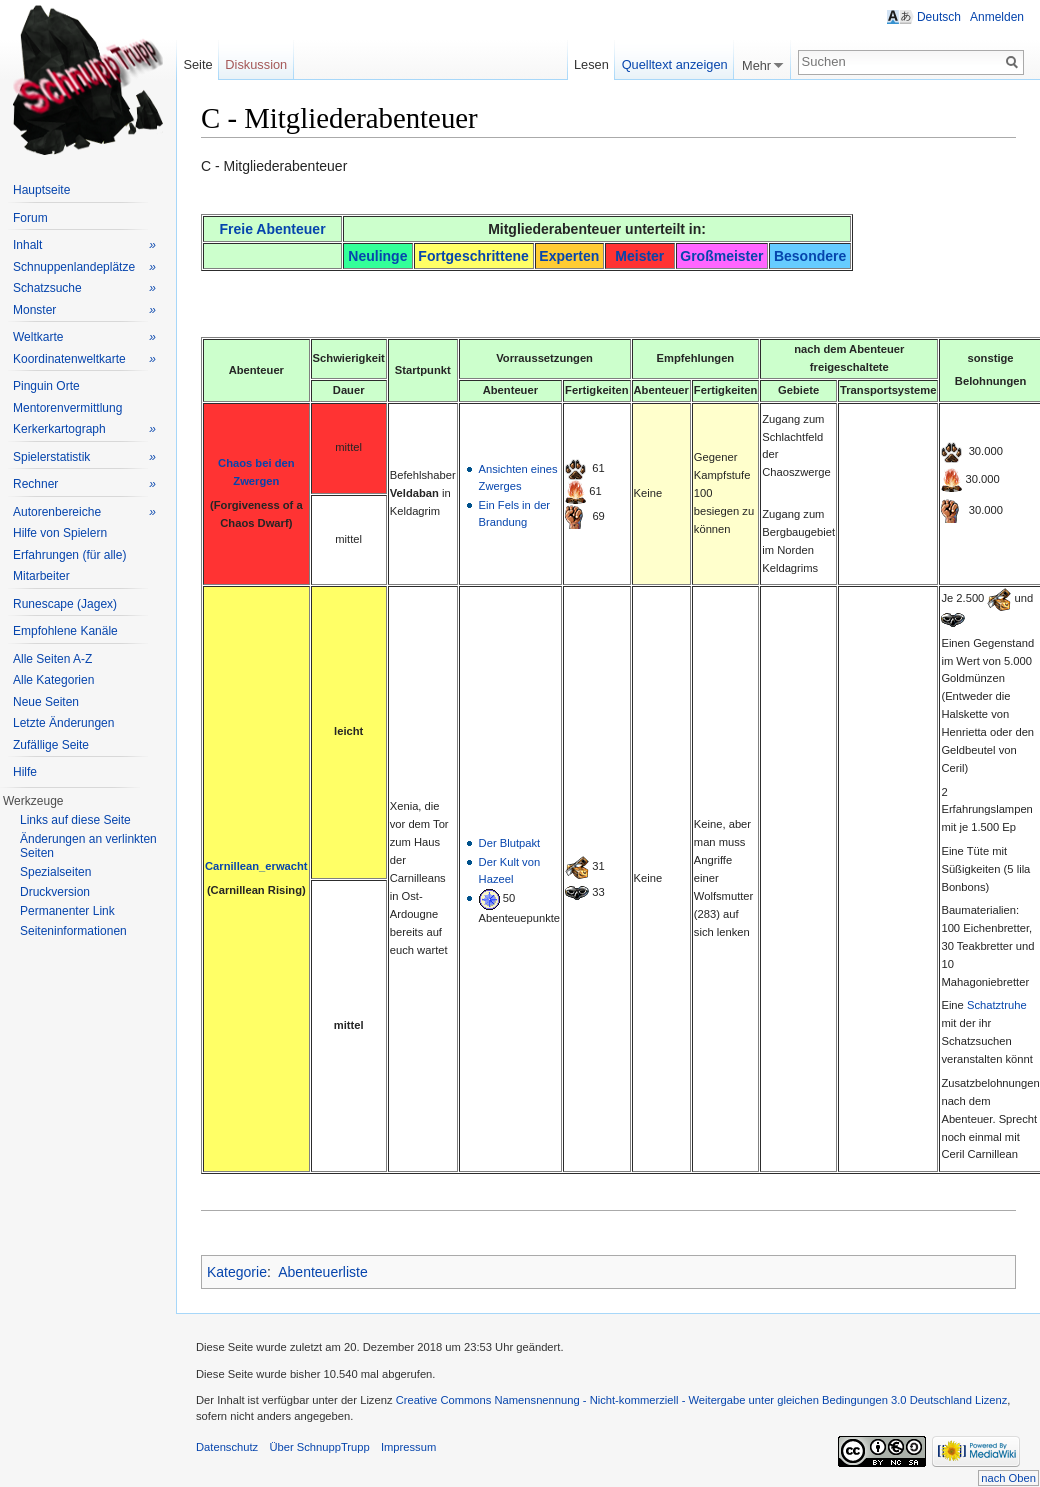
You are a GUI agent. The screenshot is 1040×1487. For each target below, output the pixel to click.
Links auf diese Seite (75, 820)
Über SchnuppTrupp (319, 1447)
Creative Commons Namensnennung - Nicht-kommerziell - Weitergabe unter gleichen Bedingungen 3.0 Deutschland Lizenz (702, 1400)
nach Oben (1008, 1478)
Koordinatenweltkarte (84, 359)
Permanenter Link (67, 911)
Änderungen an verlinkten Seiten (88, 846)
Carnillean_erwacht (256, 866)
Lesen (591, 64)
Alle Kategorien (53, 680)
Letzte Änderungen (63, 723)
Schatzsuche (84, 288)
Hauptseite (41, 190)
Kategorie (237, 1272)
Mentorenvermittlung (67, 408)
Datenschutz (227, 1447)
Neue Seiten (46, 702)
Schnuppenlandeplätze (84, 267)
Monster (84, 310)
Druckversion (55, 892)
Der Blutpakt (510, 843)
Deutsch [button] (939, 17)
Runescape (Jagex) (65, 604)
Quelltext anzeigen (675, 64)
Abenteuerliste (323, 1272)
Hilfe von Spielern (60, 533)
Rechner (84, 484)
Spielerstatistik (84, 457)
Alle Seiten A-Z (52, 659)
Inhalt (84, 245)
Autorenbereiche (84, 512)
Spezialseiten (55, 872)
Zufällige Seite (51, 745)
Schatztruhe (997, 1005)
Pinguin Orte (46, 386)
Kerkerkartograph (84, 429)
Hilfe (25, 772)
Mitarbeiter (41, 576)
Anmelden (997, 17)
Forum (30, 218)
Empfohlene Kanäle (65, 631)
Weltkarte (84, 337)
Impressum (408, 1447)
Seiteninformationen (73, 931)
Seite (197, 64)
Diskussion (256, 64)
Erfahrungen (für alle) (69, 555)
